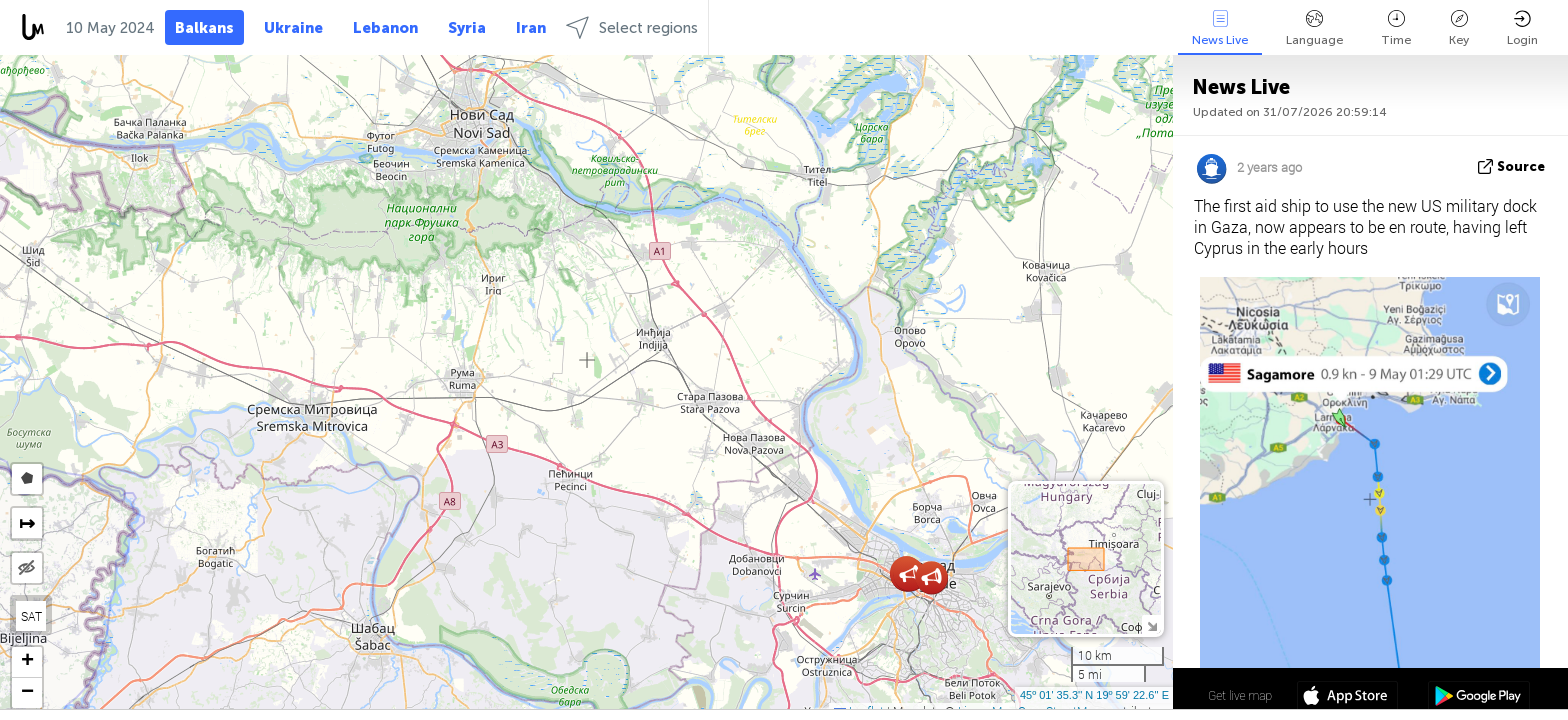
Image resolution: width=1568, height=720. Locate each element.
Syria (467, 28)
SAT (31, 616)
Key (1459, 28)
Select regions (632, 27)
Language (1314, 28)
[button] (909, 574)
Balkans (204, 28)
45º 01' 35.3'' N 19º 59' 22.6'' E (1094, 695)
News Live (1220, 28)
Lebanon (385, 28)
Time (1396, 28)
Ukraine (293, 28)
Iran (531, 28)
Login (1522, 28)
